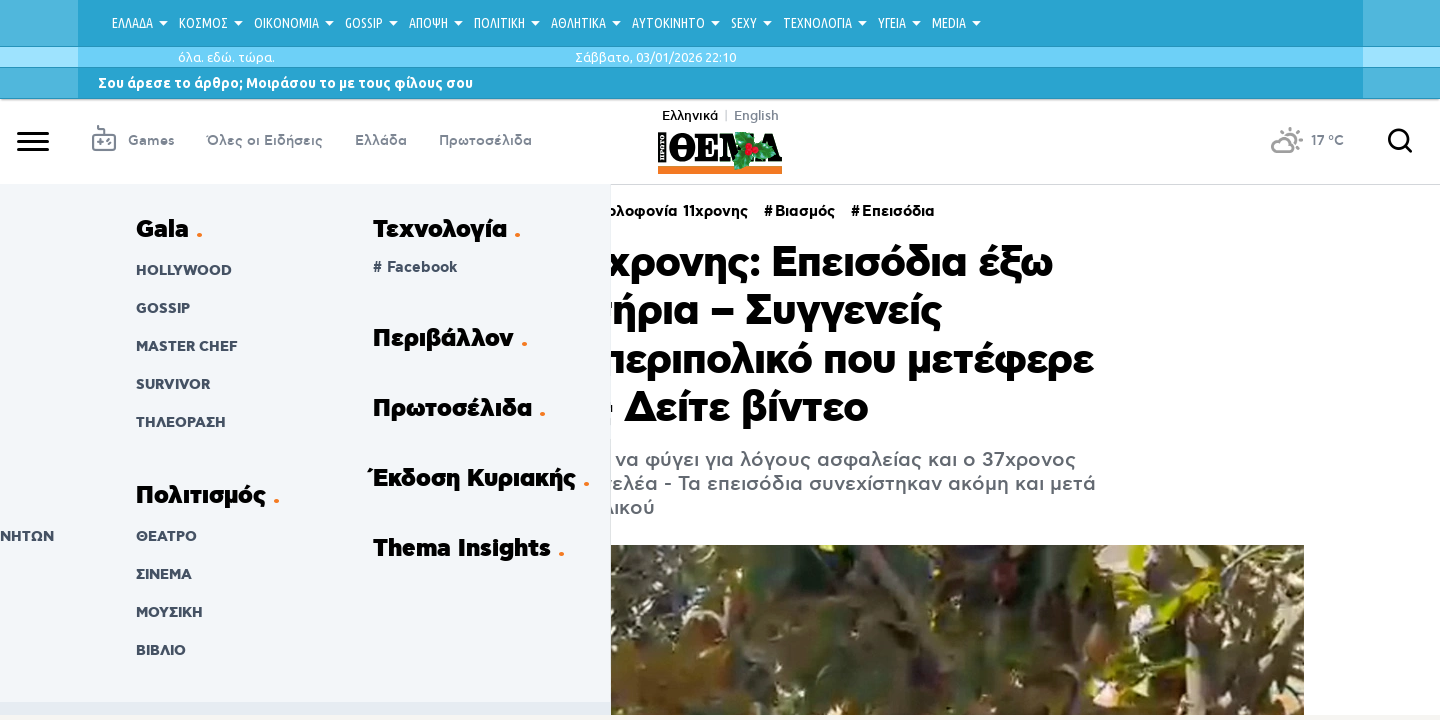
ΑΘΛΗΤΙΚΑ (578, 23)
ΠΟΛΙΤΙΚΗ (499, 23)
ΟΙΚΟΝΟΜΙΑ (286, 23)
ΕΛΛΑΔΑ (132, 23)
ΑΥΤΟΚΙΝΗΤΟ (668, 23)
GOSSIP (364, 23)
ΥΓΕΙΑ (892, 23)
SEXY (744, 23)
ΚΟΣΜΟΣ (203, 23)
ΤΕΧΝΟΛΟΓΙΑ (817, 23)
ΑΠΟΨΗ (428, 23)
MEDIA (949, 23)
